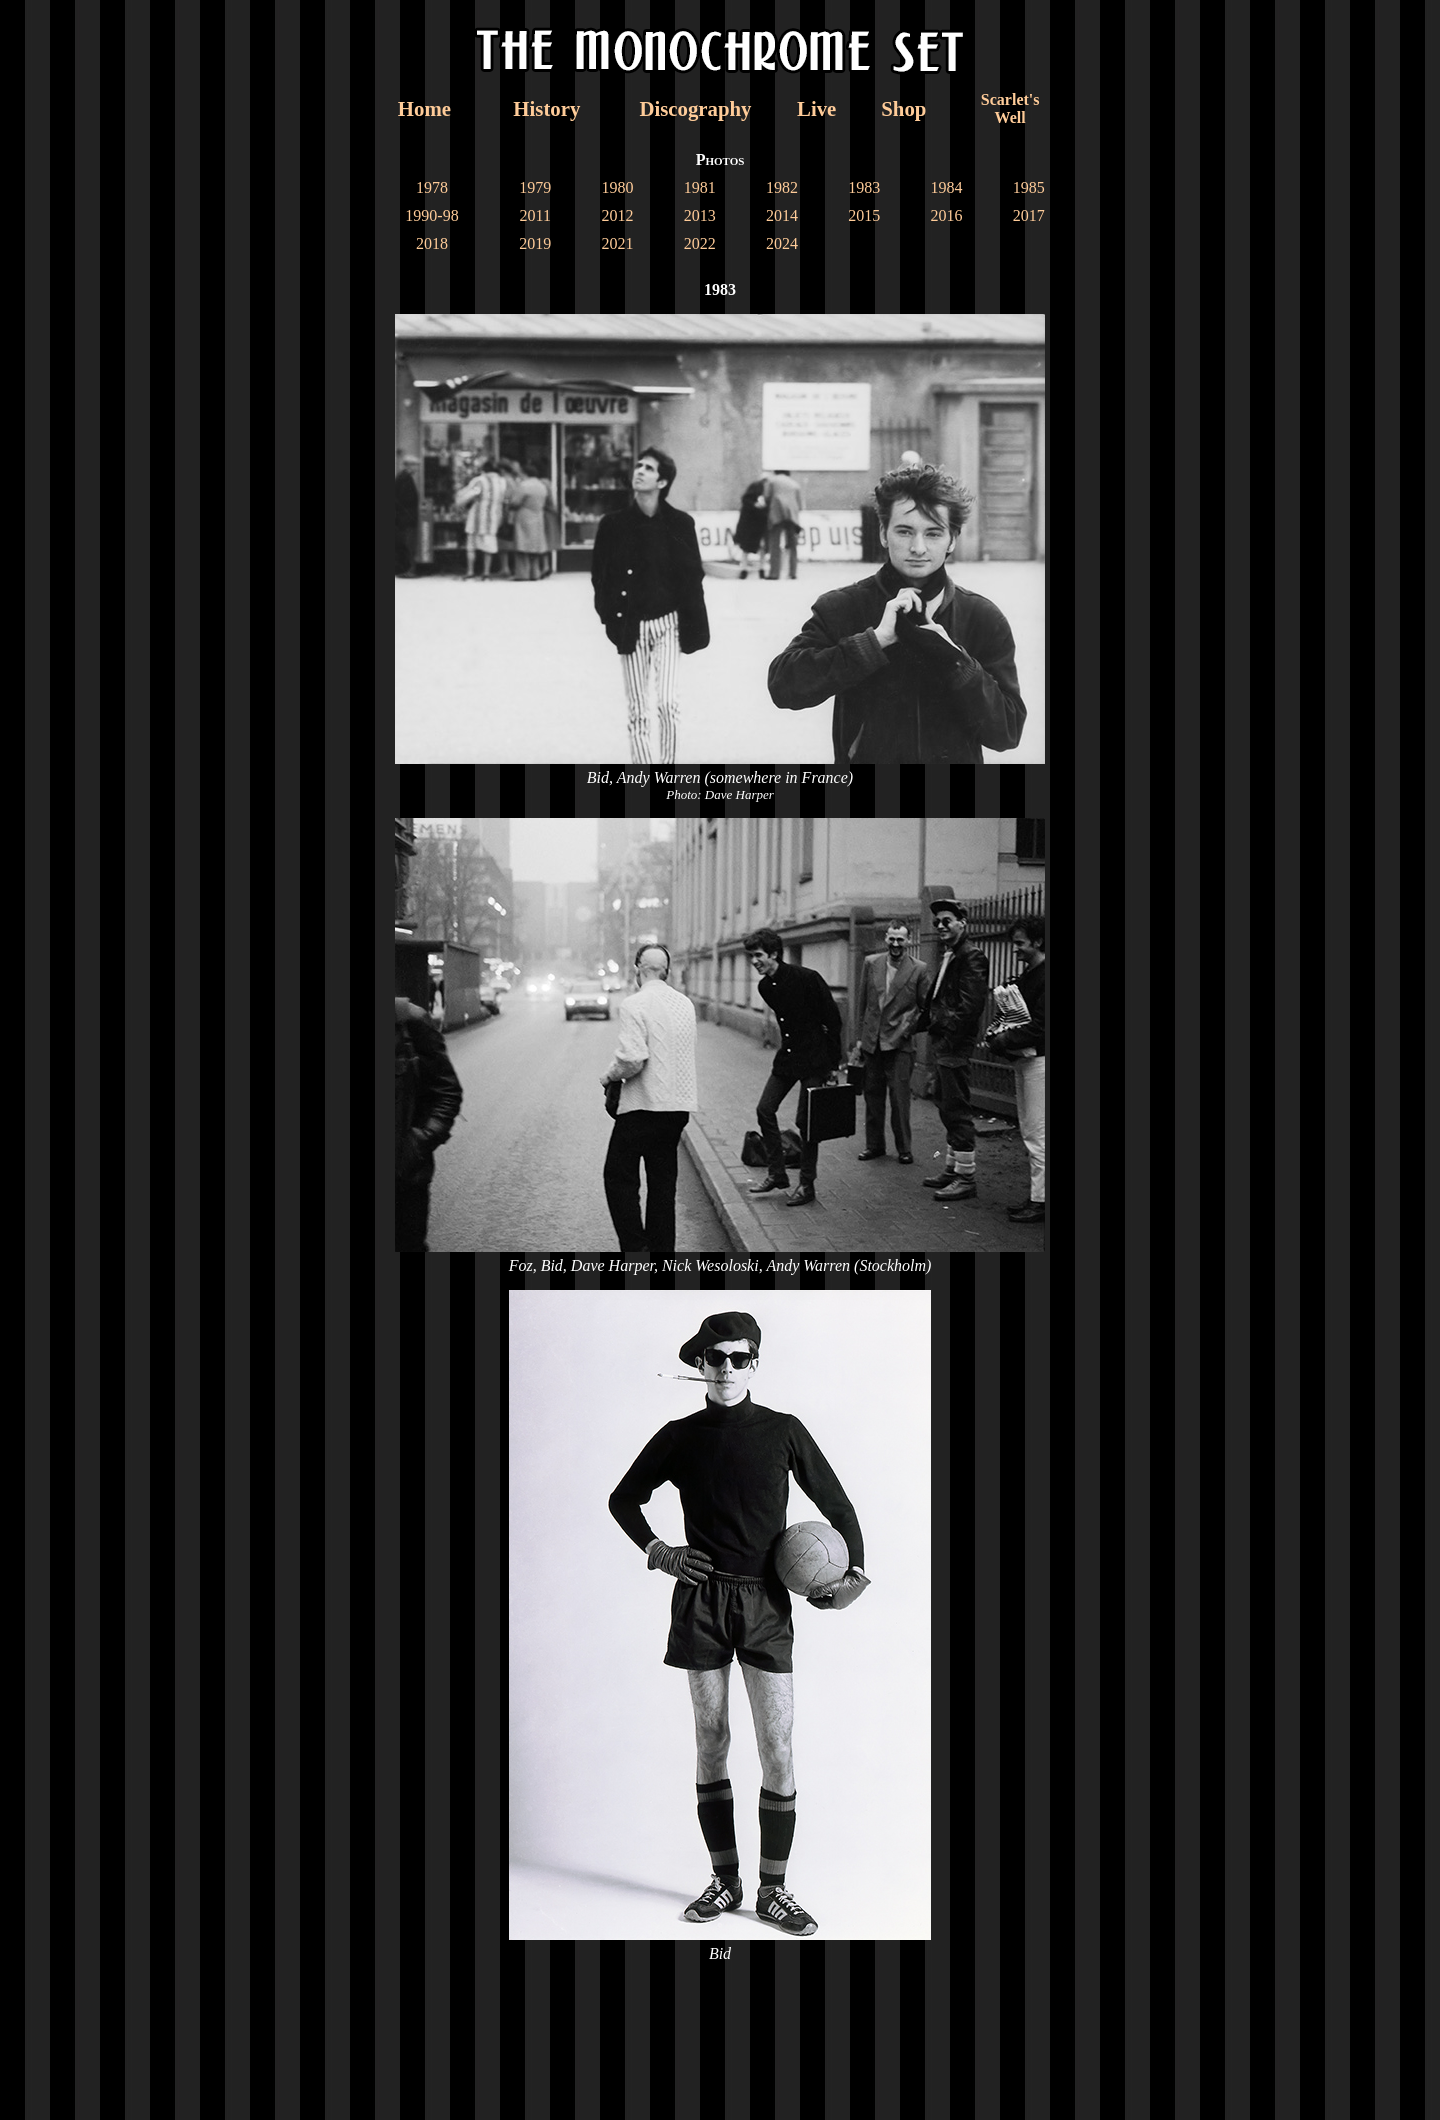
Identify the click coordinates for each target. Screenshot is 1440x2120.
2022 (700, 243)
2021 (617, 243)
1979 (535, 187)
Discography (695, 108)
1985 (1029, 187)
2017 (1029, 215)
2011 (534, 215)
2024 (782, 243)
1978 (432, 187)
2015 (864, 215)
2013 (700, 215)
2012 (617, 215)
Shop (903, 108)
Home (424, 108)
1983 (864, 187)
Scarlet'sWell (1010, 108)
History (546, 108)
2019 (535, 243)
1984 (947, 187)
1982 (782, 187)
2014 (782, 215)
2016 (947, 215)
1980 (617, 187)
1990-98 (431, 215)
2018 (432, 243)
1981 (700, 187)
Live (816, 108)
